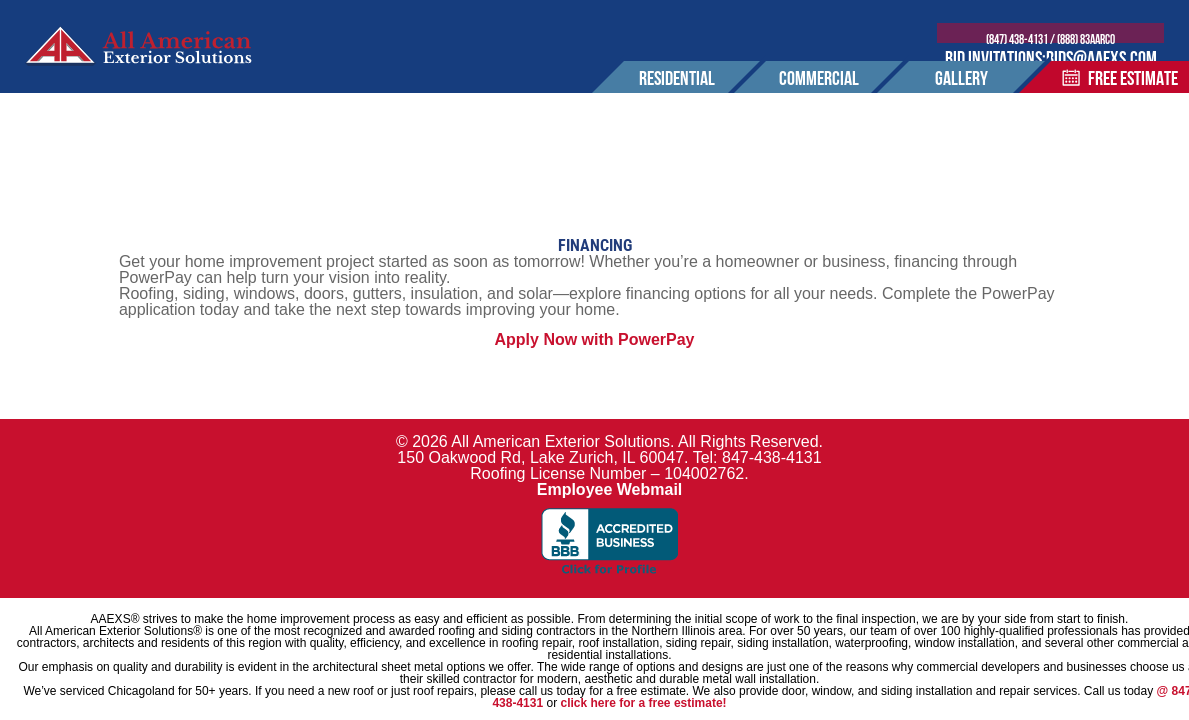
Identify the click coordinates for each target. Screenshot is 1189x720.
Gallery (961, 92)
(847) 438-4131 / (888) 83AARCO (1058, 40)
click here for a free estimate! (643, 703)
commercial (819, 92)
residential (677, 92)
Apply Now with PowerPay (594, 339)
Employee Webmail (610, 489)
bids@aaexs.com (1108, 60)
